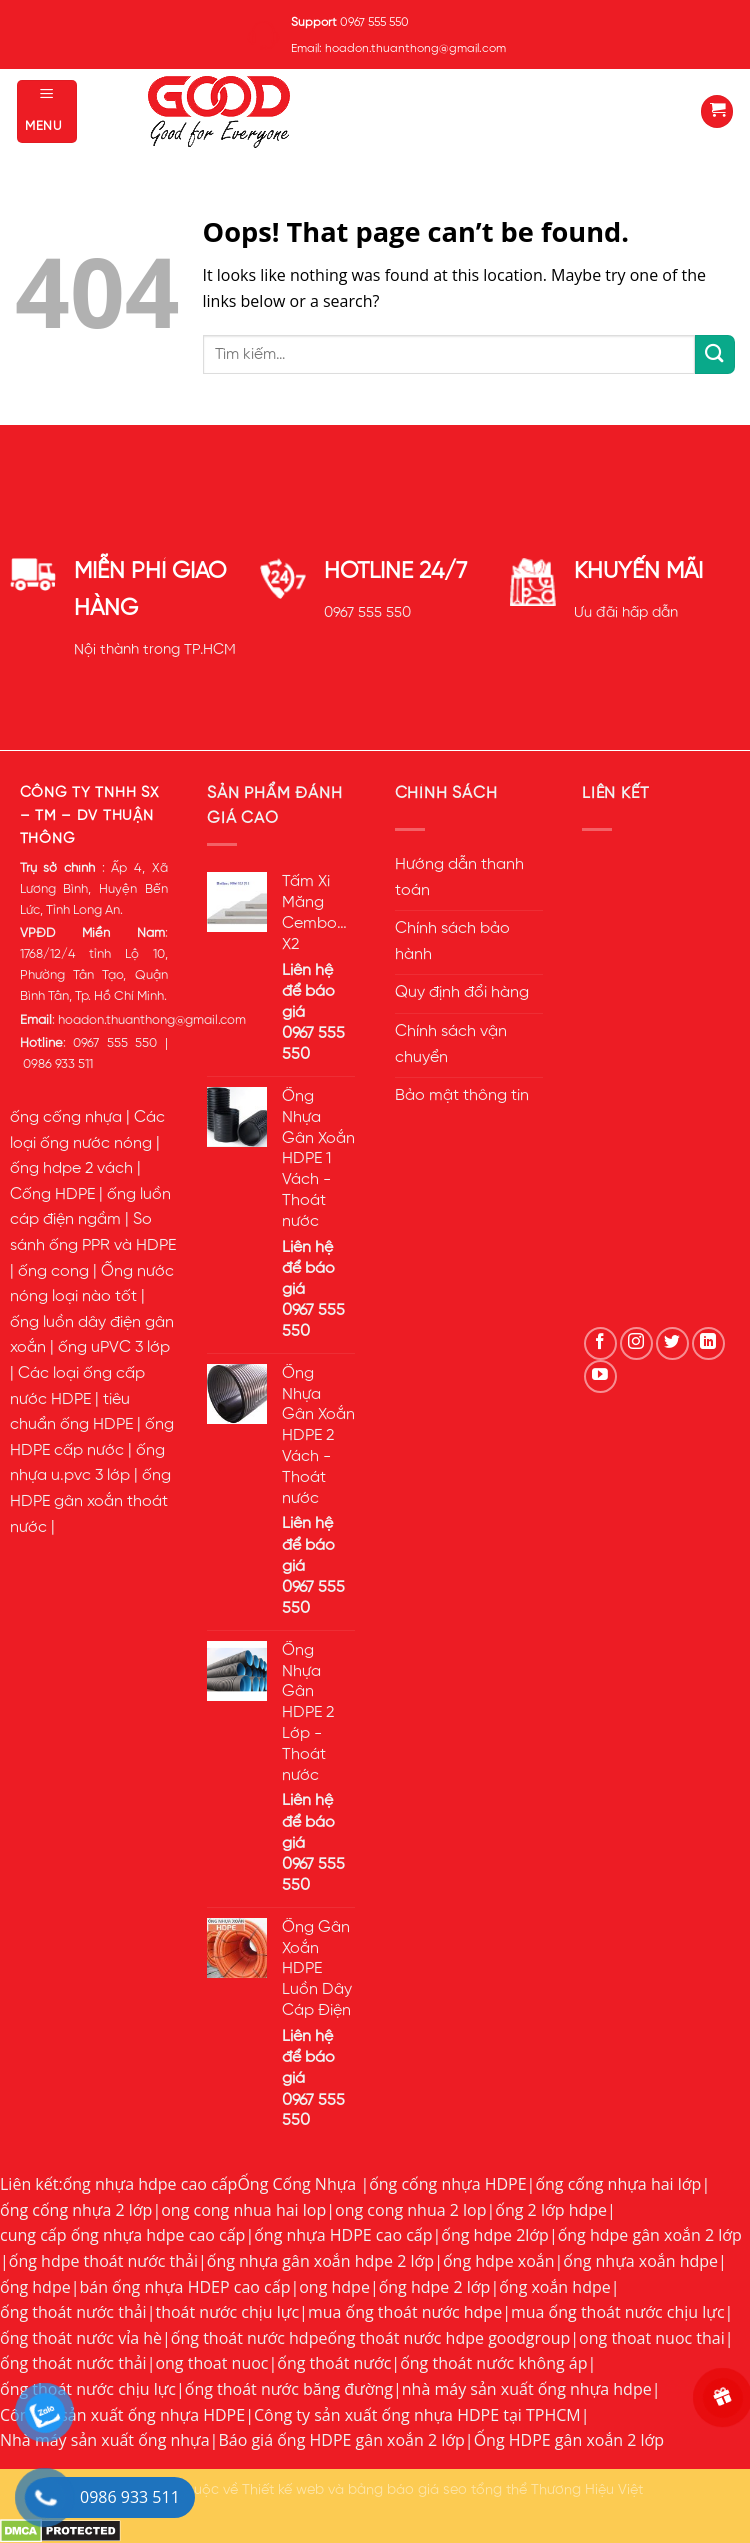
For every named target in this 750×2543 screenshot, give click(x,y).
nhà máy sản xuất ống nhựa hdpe (527, 2389)
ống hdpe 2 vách (71, 1169)
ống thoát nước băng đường (289, 2389)
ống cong (53, 1272)
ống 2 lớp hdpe (551, 2210)
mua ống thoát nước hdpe (405, 2312)
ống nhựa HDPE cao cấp (343, 2235)
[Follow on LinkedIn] (708, 1343)
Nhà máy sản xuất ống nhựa (105, 2440)
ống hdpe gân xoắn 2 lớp (650, 2235)
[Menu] (47, 111)
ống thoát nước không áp (493, 2363)
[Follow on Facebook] (600, 1343)
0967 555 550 (367, 613)
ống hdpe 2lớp (495, 2235)
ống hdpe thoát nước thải (103, 2261)
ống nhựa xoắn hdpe (640, 2261)
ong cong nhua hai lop (243, 2210)
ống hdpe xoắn (499, 2261)
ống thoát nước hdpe (249, 2338)
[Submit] (715, 354)
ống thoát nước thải (73, 2312)
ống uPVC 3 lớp (114, 1348)
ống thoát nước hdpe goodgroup (448, 2338)
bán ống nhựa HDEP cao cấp (184, 2287)
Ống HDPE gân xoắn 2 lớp (569, 2440)
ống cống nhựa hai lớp (618, 2184)
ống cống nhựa (66, 1118)
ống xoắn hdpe (555, 2287)
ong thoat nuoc (211, 2363)
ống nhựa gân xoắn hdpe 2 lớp (320, 2261)
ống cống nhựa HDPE (447, 2184)
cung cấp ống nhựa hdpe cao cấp (122, 2235)
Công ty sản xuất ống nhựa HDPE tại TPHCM (417, 2415)
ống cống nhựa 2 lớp (76, 2210)
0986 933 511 (58, 1064)
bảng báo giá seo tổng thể (437, 2490)
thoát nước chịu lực (227, 2312)
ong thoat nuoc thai (652, 2338)
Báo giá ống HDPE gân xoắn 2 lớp (341, 2440)
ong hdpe (334, 2287)
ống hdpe (35, 2287)
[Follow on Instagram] (636, 1343)
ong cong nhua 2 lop (410, 2210)
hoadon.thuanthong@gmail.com (152, 1020)
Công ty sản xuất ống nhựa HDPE (122, 2415)
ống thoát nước (334, 2363)
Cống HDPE (52, 1195)
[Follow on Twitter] (672, 1343)
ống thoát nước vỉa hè (81, 2338)
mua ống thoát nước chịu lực (618, 2312)
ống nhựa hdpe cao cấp (150, 2184)
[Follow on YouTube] (600, 1376)
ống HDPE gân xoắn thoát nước (90, 1501)
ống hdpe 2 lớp (435, 2287)
